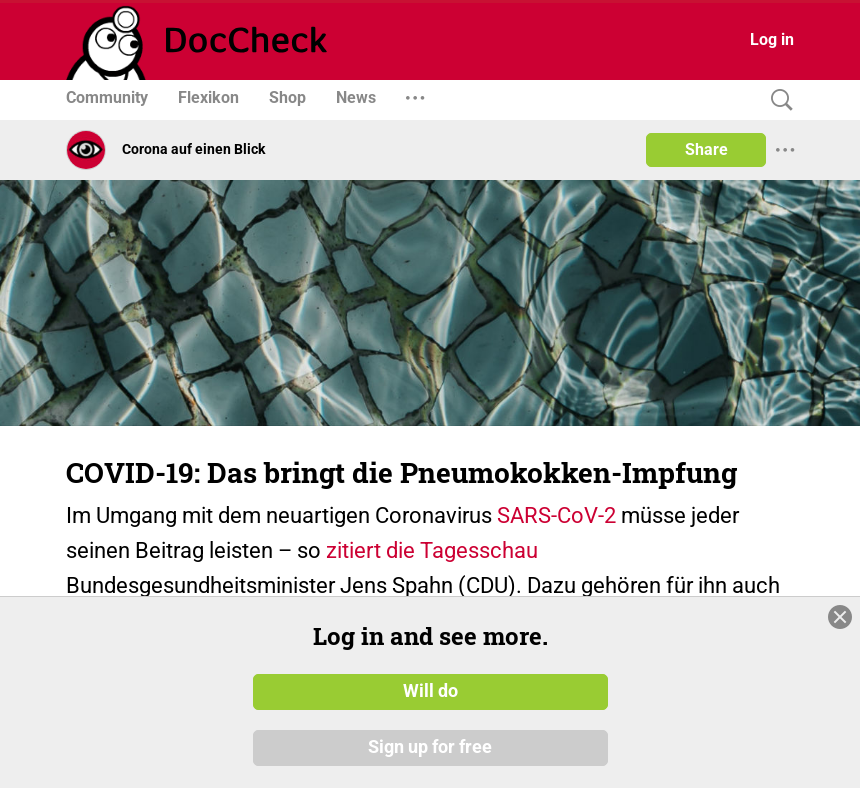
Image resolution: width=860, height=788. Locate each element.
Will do (430, 691)
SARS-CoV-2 (556, 515)
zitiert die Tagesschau (432, 550)
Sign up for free (430, 747)
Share (706, 149)
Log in (772, 39)
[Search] (777, 100)
